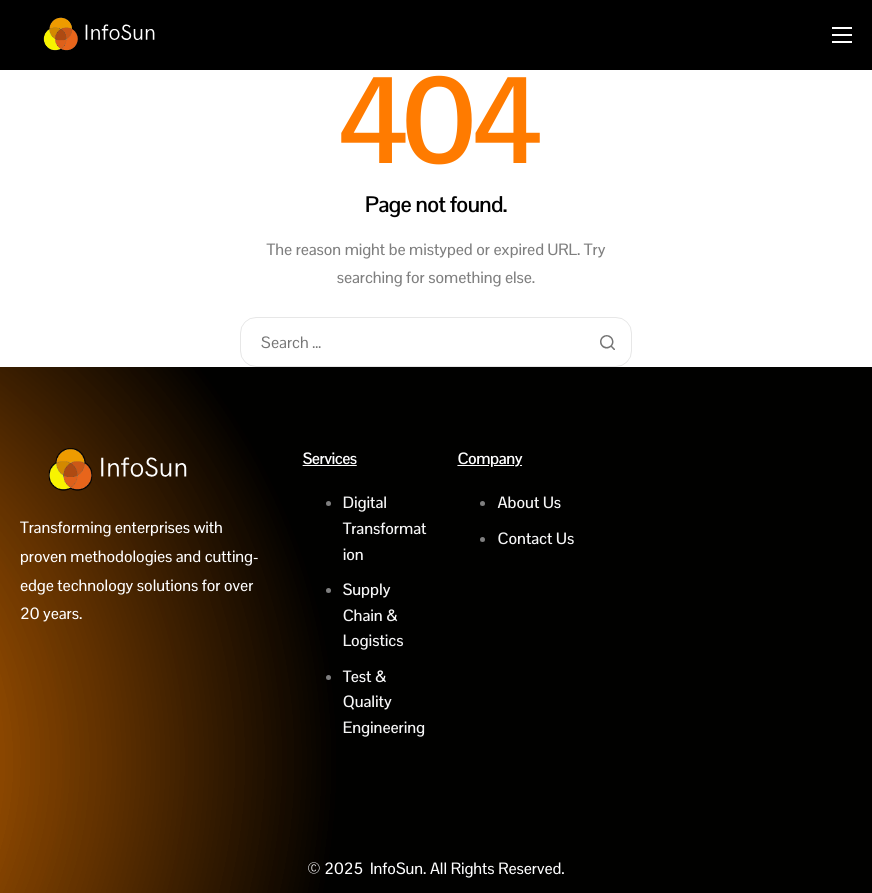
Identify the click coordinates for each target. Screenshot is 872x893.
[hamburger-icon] (842, 35)
